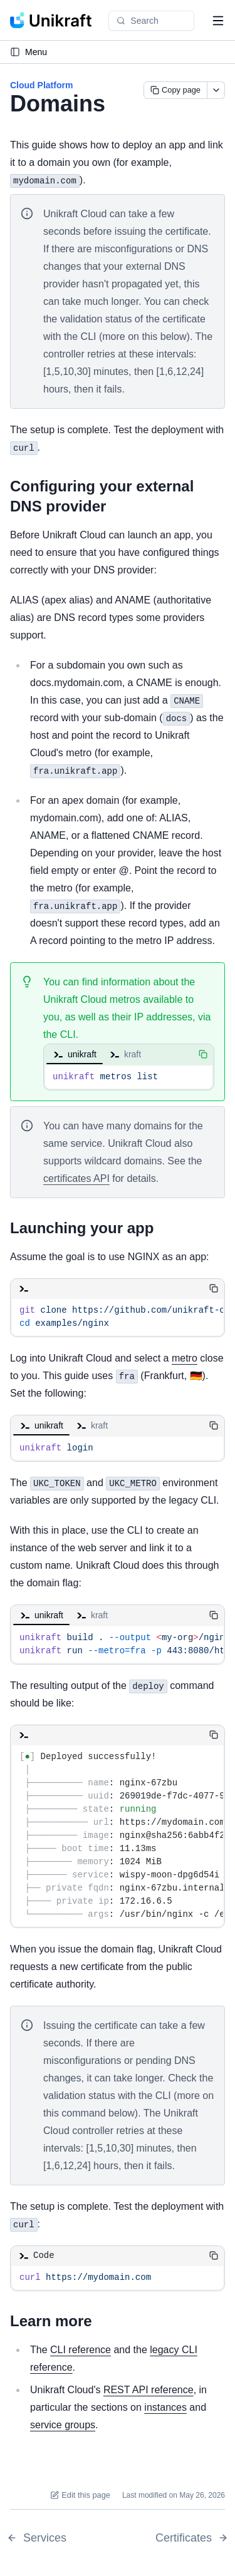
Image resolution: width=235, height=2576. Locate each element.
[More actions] (216, 90)
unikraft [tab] (75, 1054)
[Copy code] (203, 1054)
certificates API (76, 1178)
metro (184, 1358)
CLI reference (80, 2349)
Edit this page (80, 2495)
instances (165, 2407)
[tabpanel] (128, 1077)
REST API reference (148, 2389)
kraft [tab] (125, 1054)
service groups (62, 2424)
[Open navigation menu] (218, 21)
